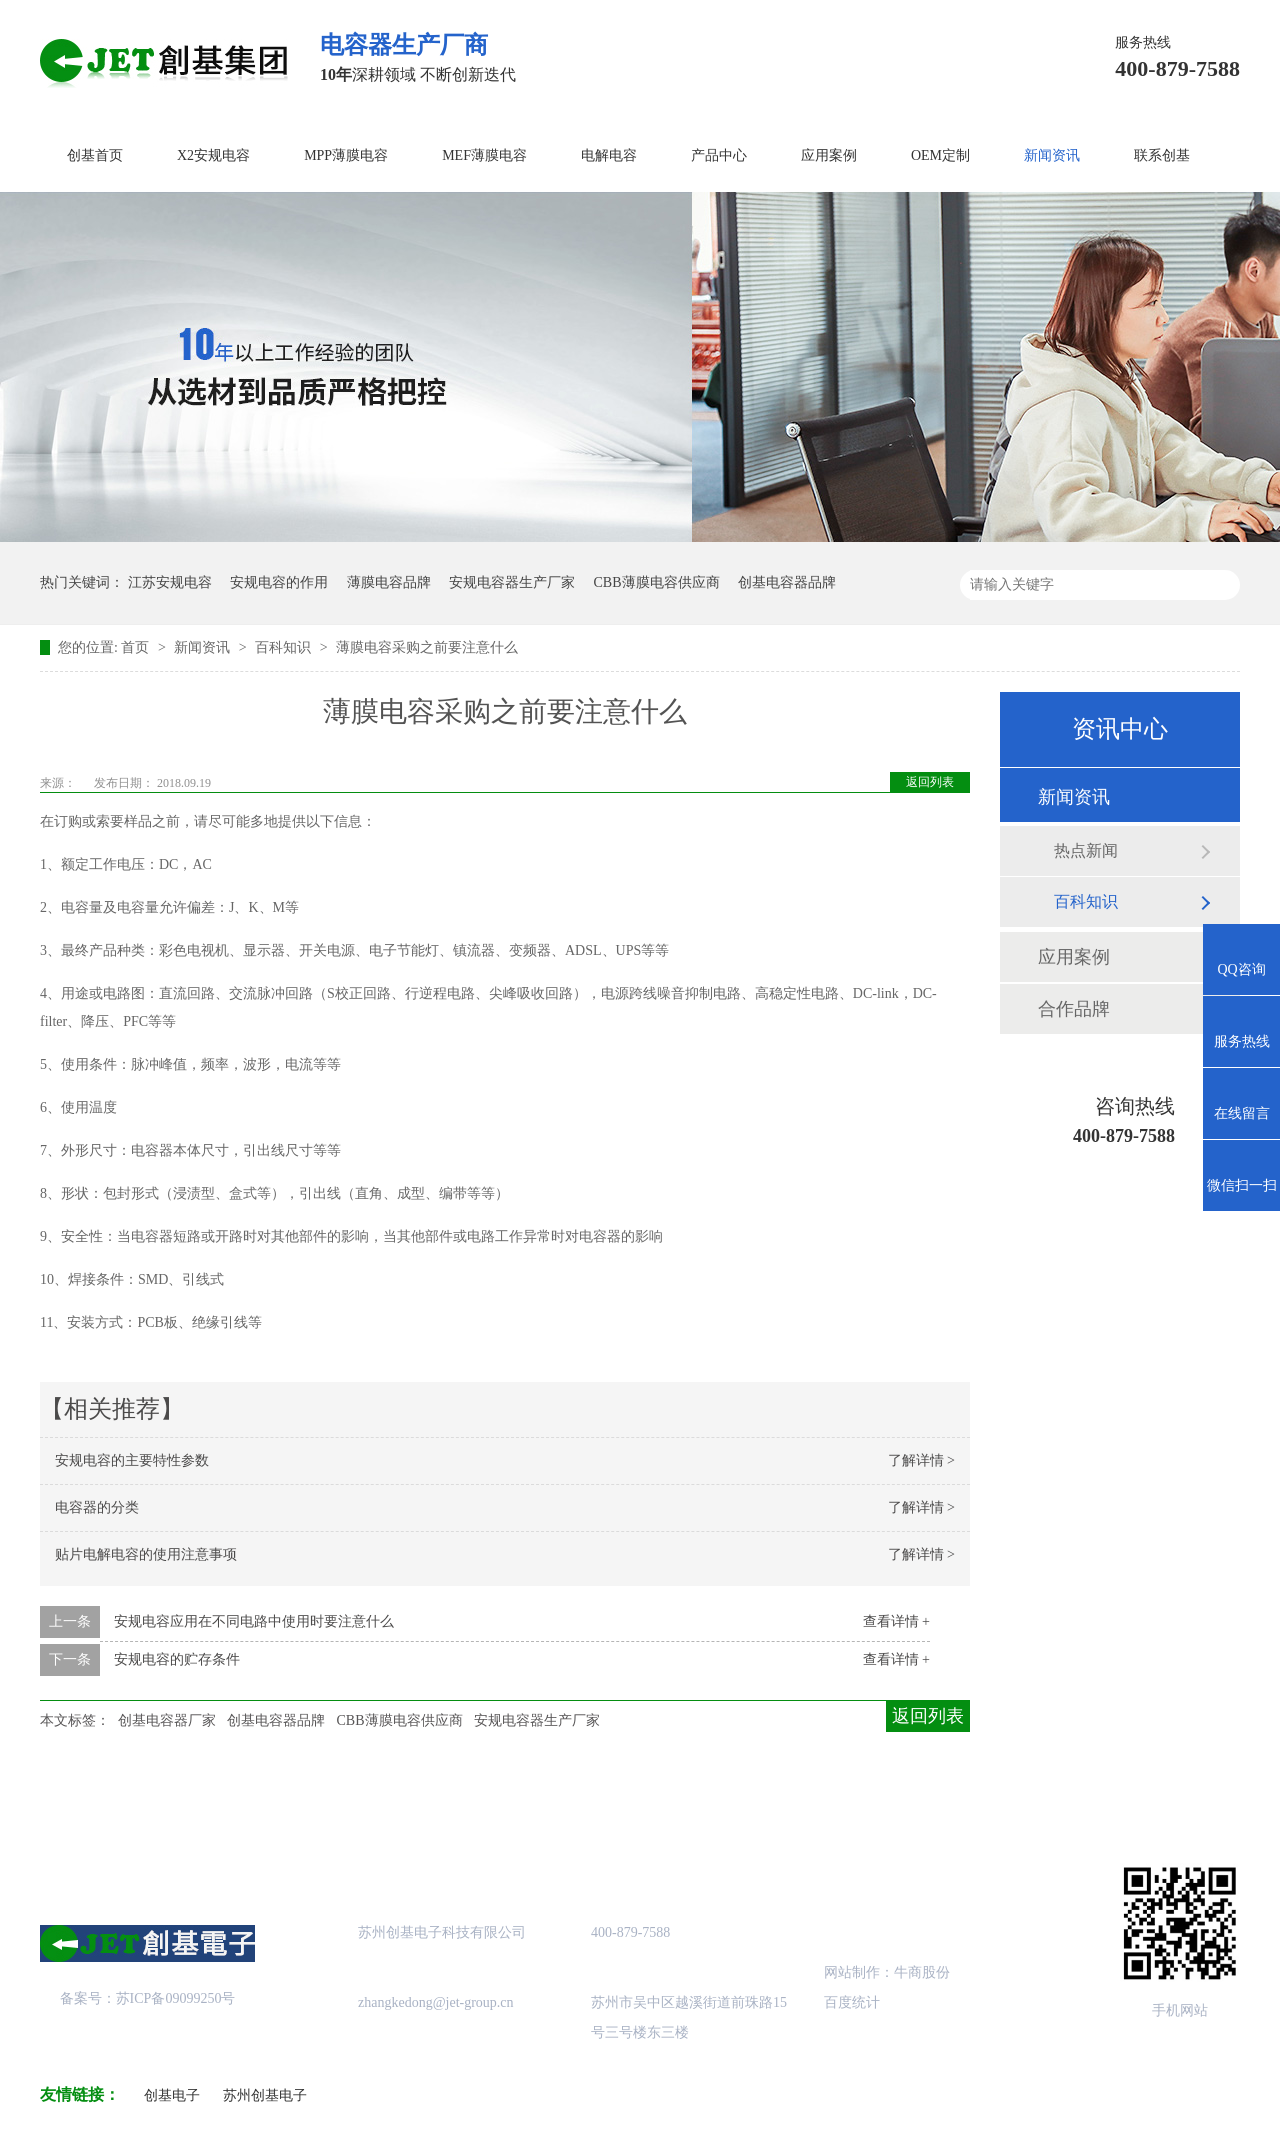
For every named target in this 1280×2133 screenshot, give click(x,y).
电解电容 (609, 155)
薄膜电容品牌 (389, 582)
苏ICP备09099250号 (176, 1998)
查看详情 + (896, 1621)
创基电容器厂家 (167, 1720)
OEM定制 (940, 155)
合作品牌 (1074, 1009)
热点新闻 (1086, 850)
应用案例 (829, 155)
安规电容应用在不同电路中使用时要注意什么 (254, 1621)
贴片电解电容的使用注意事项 (146, 1554)
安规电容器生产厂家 (512, 582)
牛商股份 (922, 1972)
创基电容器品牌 (787, 582)
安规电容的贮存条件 (177, 1659)
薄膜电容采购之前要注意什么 (427, 647)
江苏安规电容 (170, 582)
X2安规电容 (213, 155)
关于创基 (227, 1801)
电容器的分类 (97, 1507)
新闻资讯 (1052, 155)
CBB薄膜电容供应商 (657, 582)
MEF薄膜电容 (484, 155)
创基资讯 (888, 1801)
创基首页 (95, 155)
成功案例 (557, 1801)
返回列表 (930, 782)
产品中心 (719, 155)
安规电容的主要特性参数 (132, 1460)
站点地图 (723, 1801)
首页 (137, 647)
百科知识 (285, 647)
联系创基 (1162, 155)
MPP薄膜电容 (346, 155)
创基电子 (172, 2095)
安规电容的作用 (279, 582)
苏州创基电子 (265, 2095)
